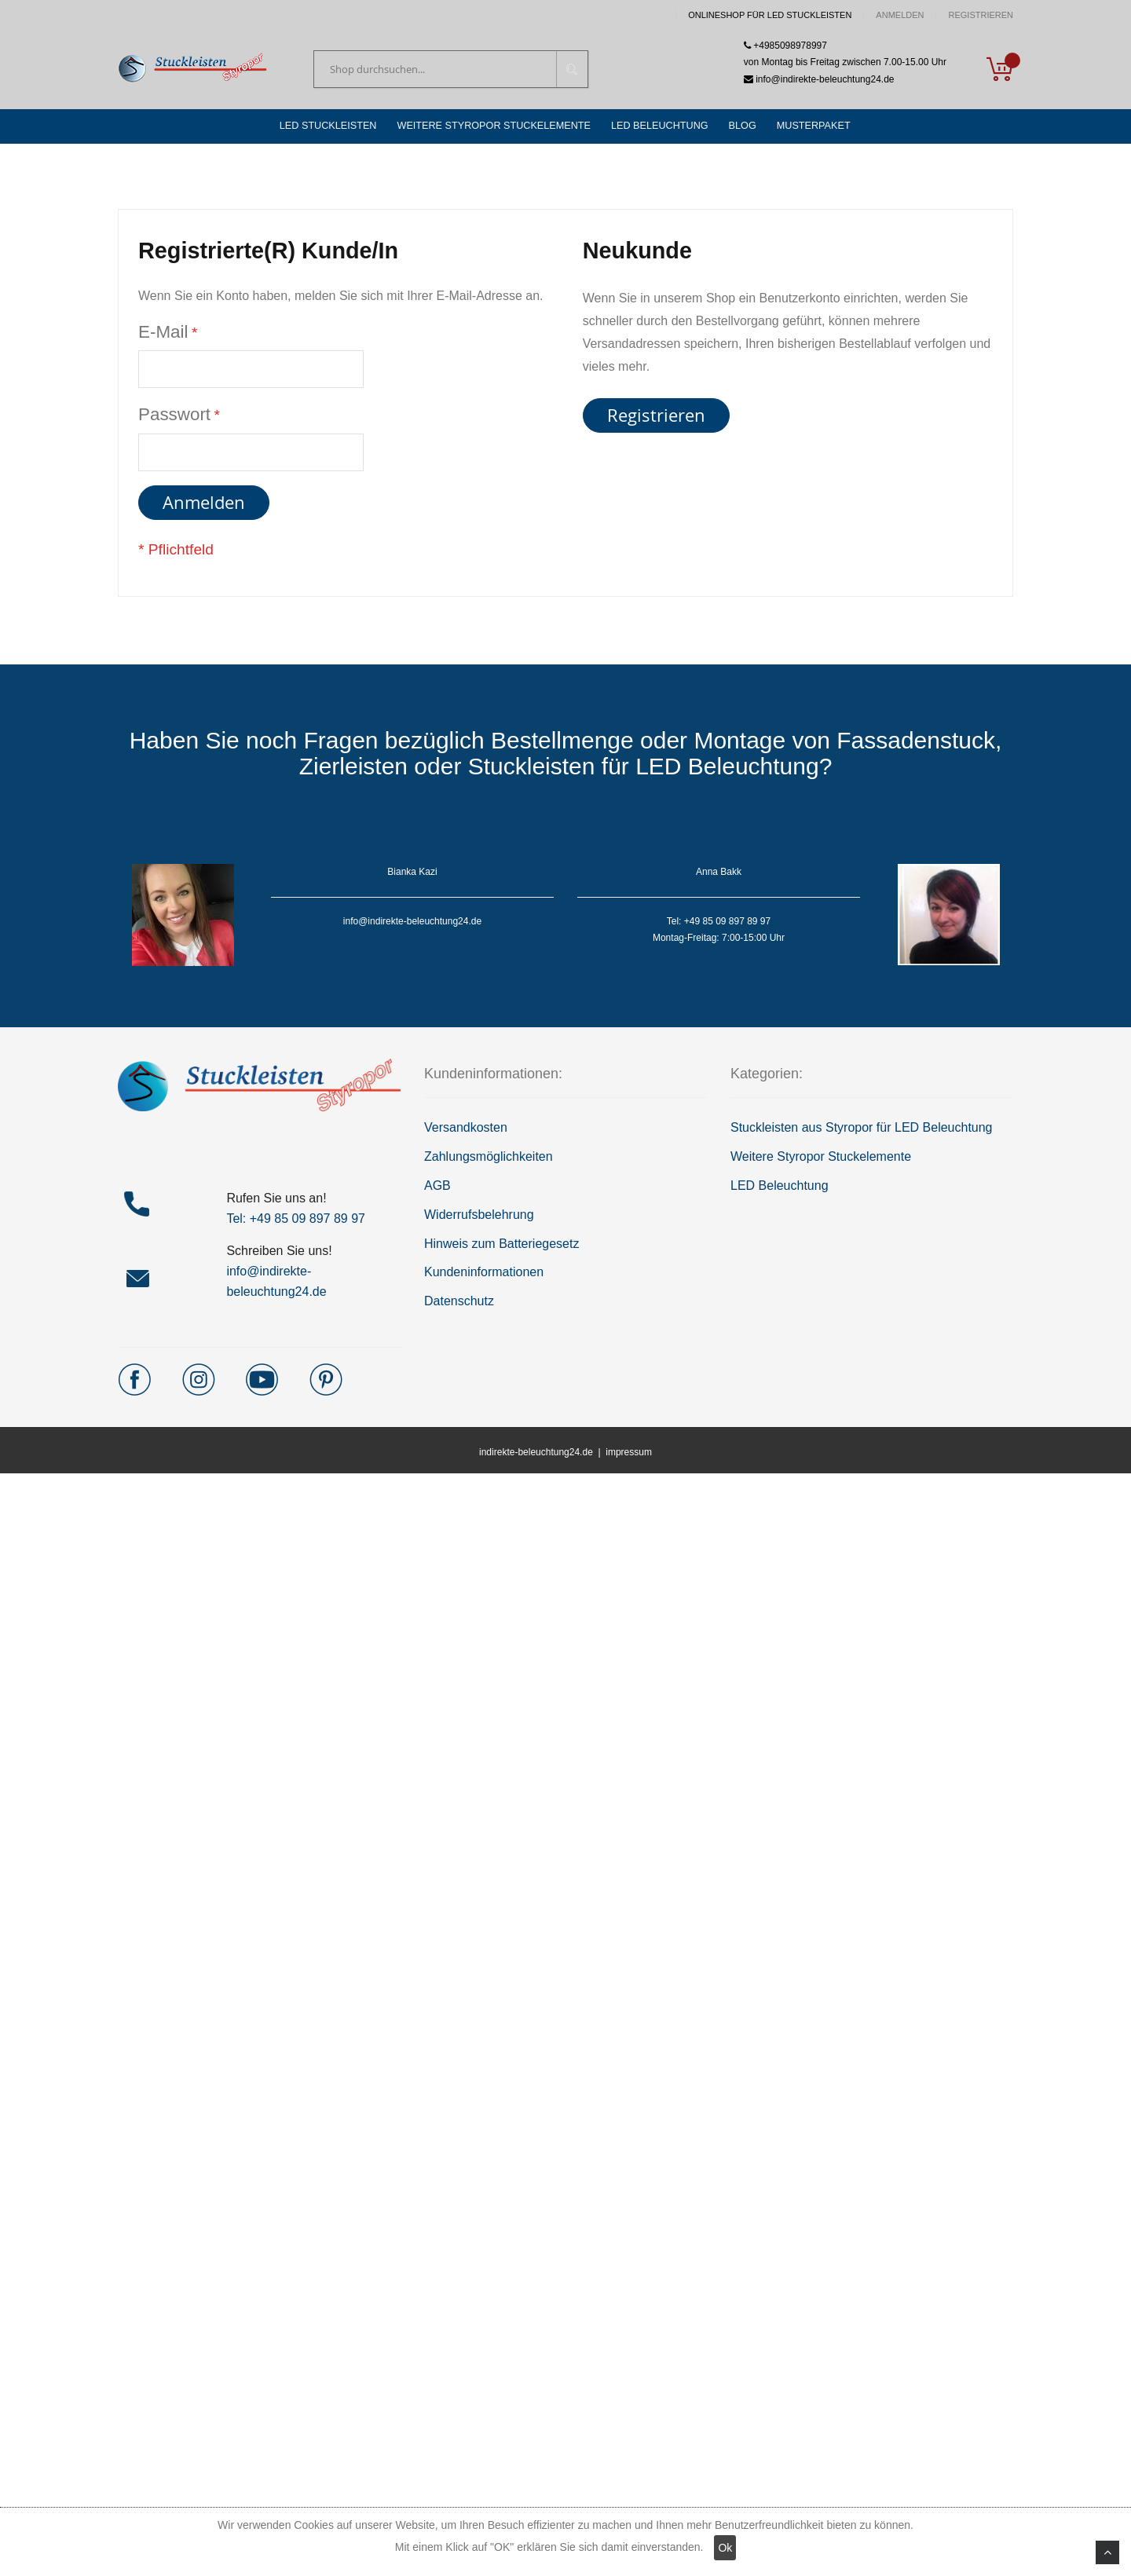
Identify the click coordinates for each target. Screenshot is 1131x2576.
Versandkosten (465, 1131)
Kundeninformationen (484, 1276)
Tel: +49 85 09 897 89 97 (295, 1222)
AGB (437, 1188)
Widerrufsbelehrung (479, 1217)
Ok (725, 2547)
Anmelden (900, 15)
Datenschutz (459, 1305)
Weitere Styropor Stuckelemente (820, 1160)
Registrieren (980, 15)
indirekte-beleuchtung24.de (536, 1456)
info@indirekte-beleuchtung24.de (819, 80)
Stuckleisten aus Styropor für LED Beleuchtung (861, 1131)
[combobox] (450, 70)
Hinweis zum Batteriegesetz (501, 1246)
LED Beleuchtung (779, 1188)
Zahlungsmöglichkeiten (488, 1160)
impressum (629, 1456)
